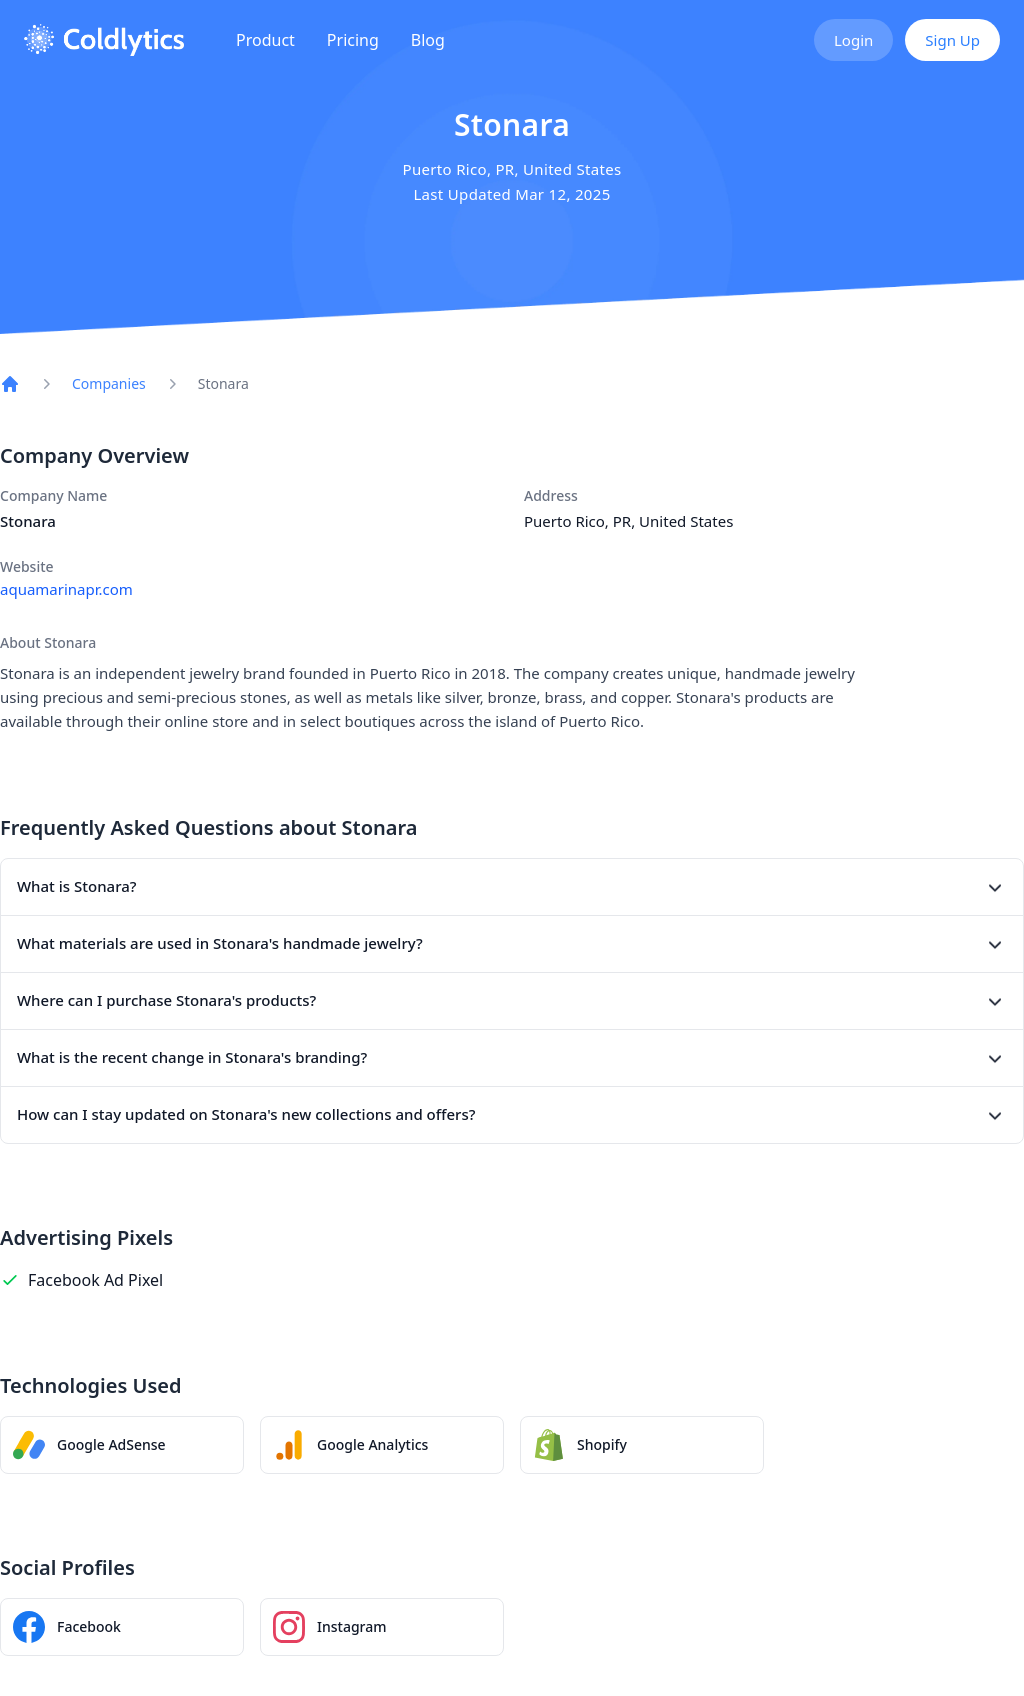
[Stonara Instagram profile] (382, 1627)
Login (853, 40)
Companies (109, 383)
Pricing (353, 40)
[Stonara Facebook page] (122, 1627)
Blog (428, 40)
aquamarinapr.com (66, 589)
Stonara (223, 383)
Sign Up (952, 40)
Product (265, 40)
